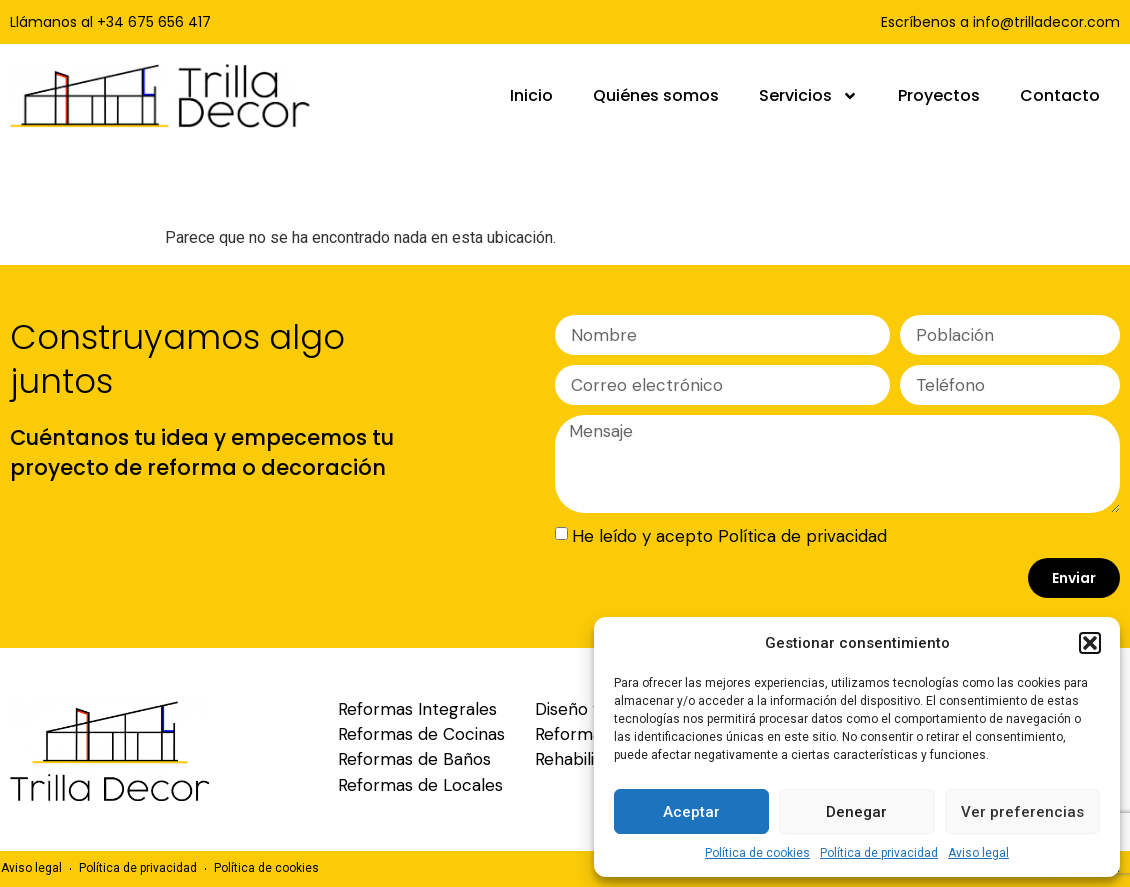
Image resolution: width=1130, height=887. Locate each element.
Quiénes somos (656, 95)
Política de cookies (757, 853)
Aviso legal (978, 853)
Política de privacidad (879, 853)
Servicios (808, 96)
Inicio (531, 95)
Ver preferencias (1022, 812)
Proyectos (939, 95)
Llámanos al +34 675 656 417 (110, 22)
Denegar (856, 812)
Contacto (1060, 95)
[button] (1090, 643)
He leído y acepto (729, 536)
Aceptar (691, 812)
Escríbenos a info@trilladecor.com (1000, 22)
